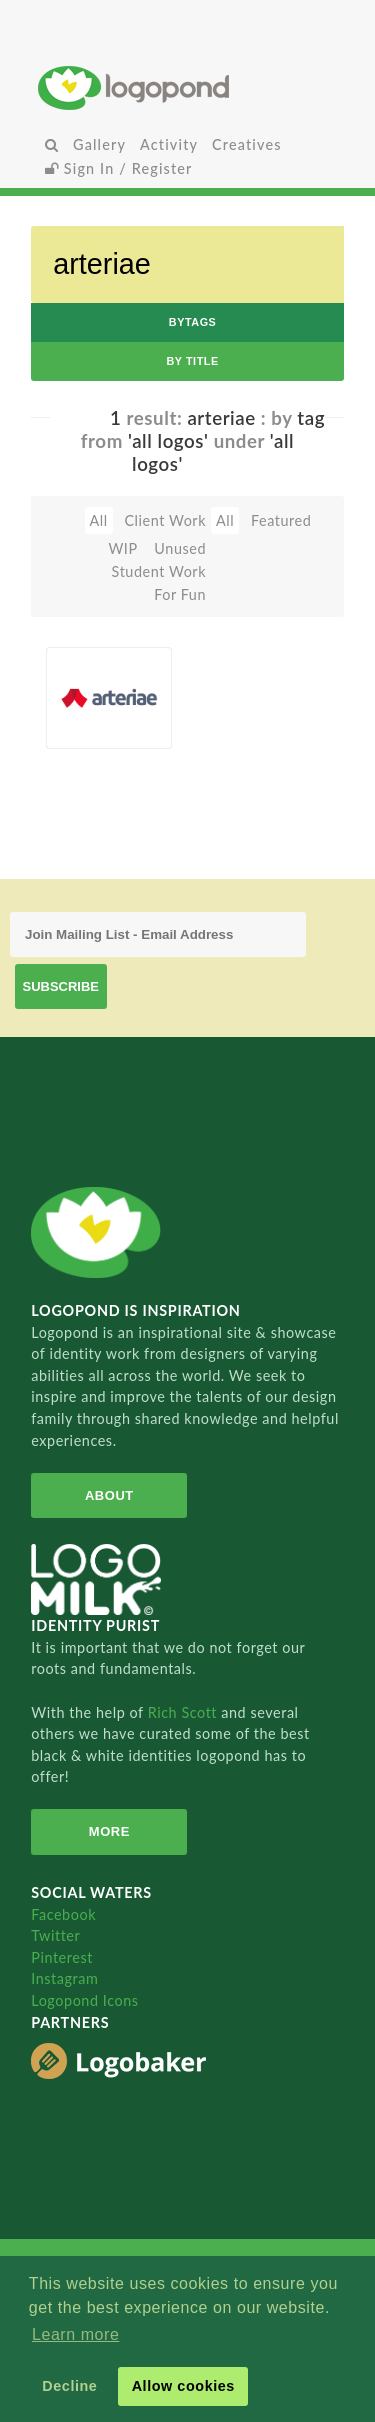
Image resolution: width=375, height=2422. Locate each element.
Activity (169, 144)
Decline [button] (69, 2386)
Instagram (64, 1978)
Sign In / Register (119, 168)
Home (187, 87)
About (109, 1495)
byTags (193, 322)
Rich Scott (185, 1712)
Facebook (63, 1914)
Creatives (246, 144)
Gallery (99, 144)
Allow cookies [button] (183, 2386)
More (109, 1831)
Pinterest (62, 1957)
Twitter (55, 1935)
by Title (192, 361)
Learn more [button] (75, 2334)
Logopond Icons (84, 2000)
